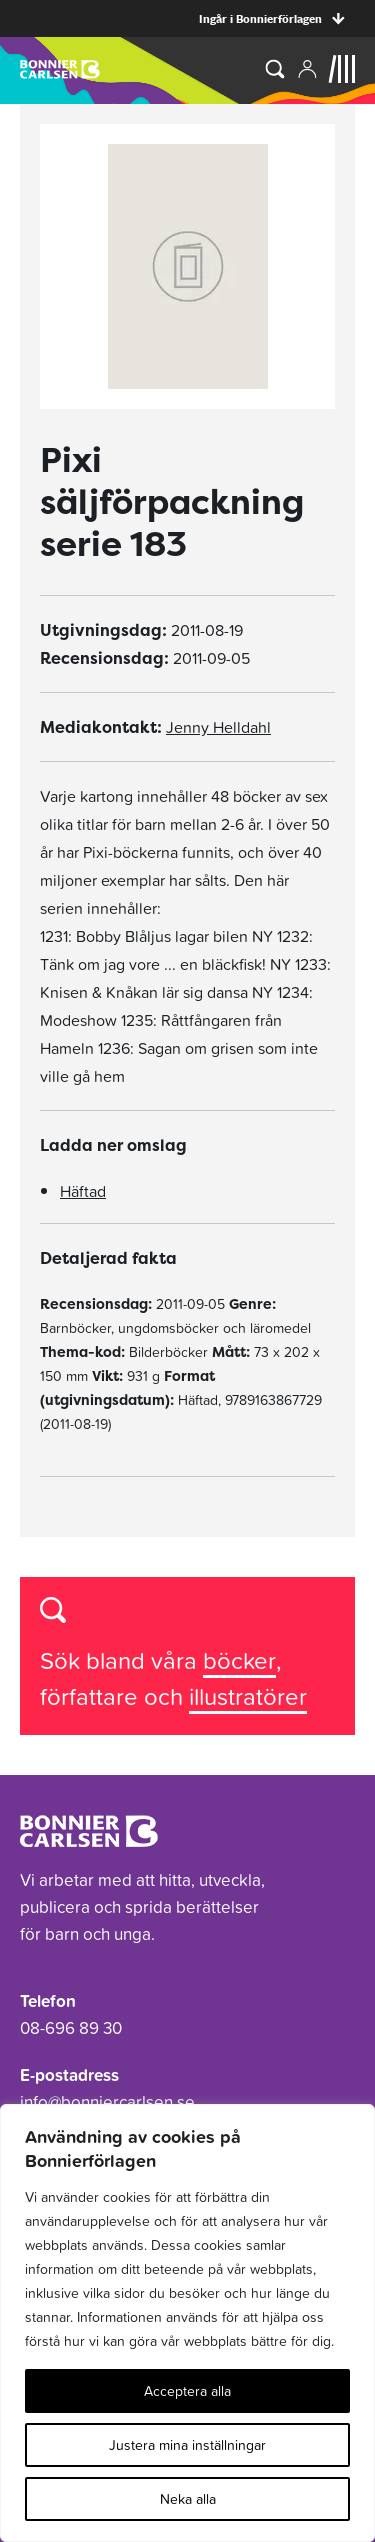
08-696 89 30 (71, 2028)
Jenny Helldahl (218, 727)
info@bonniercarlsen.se (107, 2102)
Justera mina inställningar (187, 2445)
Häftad (83, 1191)
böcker (239, 1660)
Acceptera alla (187, 2391)
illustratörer (248, 1696)
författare (92, 1696)
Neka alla (188, 2499)
